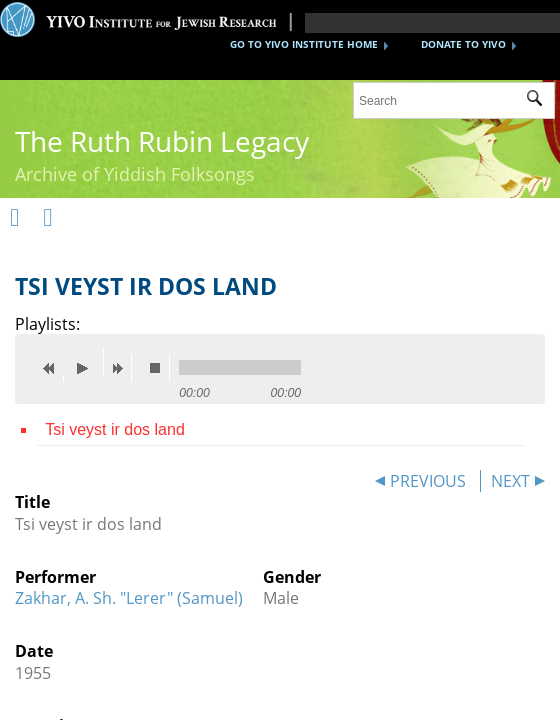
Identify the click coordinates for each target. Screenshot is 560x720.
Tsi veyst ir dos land (115, 429)
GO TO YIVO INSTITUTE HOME (304, 44)
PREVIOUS (428, 481)
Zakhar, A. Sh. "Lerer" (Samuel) (129, 598)
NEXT (510, 481)
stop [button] (160, 368)
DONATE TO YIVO (463, 44)
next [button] (122, 368)
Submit (540, 101)
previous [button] (54, 368)
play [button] (88, 362)
